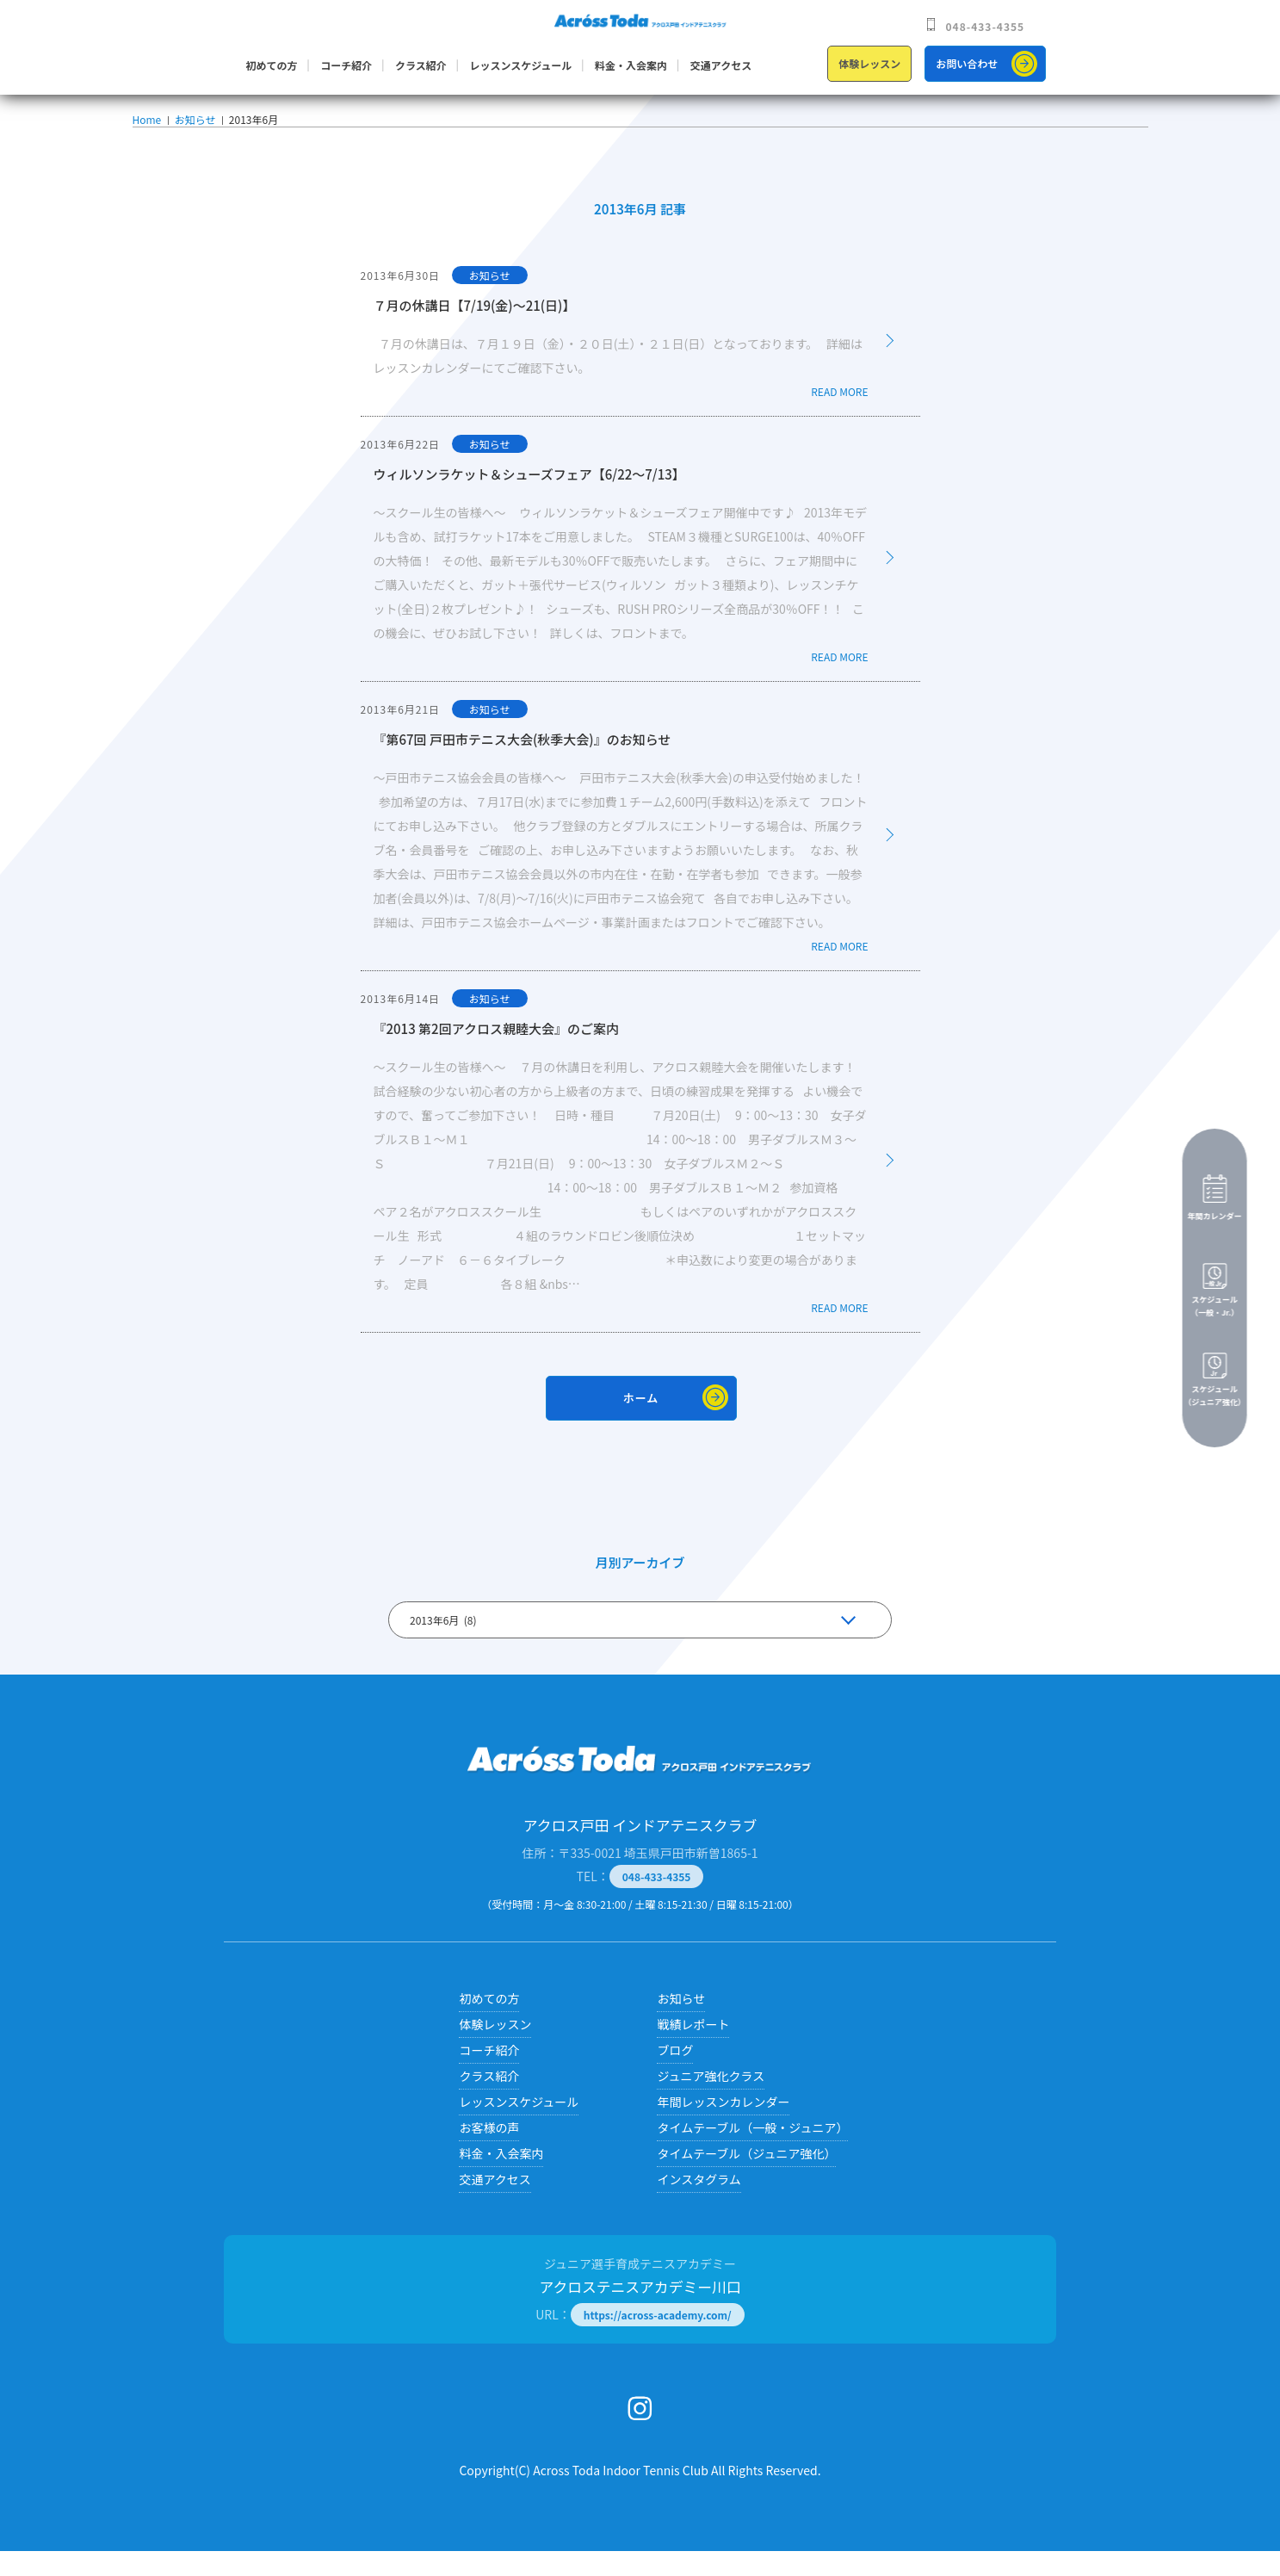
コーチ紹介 (346, 65)
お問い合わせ (967, 63)
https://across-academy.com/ (658, 2339)
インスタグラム (698, 2204)
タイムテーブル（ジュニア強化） (746, 2178)
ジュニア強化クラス (710, 2100)
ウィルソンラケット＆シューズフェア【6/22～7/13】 (529, 499)
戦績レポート (693, 2049)
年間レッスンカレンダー (723, 2126)
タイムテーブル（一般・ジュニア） (752, 2152)
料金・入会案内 (631, 65)
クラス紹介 (421, 65)
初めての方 (272, 65)
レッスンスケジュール (520, 65)
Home (147, 132)
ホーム (641, 1423)
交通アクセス (720, 65)
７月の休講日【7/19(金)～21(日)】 (475, 330)
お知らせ (193, 132)
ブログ (675, 2075)
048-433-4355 (985, 26)
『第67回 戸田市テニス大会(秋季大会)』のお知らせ (522, 764)
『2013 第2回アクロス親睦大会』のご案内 (496, 1053)
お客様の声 (489, 2152)
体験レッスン (869, 63)
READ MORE (839, 416)
